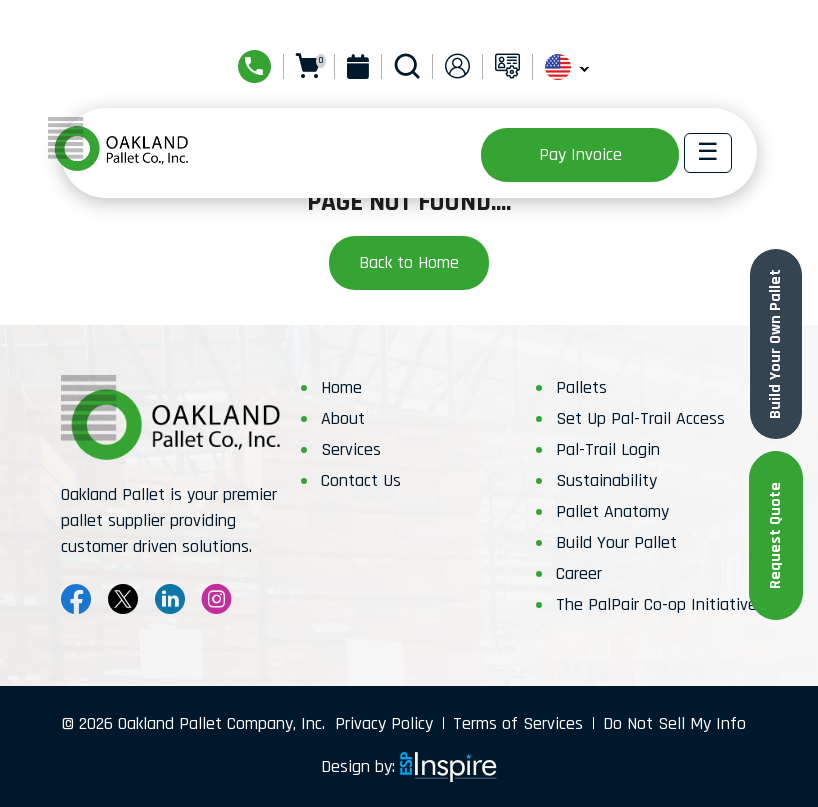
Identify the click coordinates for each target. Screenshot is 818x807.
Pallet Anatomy (612, 511)
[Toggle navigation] (708, 153)
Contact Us (361, 480)
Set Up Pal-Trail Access (640, 418)
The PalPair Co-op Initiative (656, 604)
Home (341, 387)
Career (579, 573)
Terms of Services (518, 723)
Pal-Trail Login (608, 449)
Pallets (581, 387)
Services (351, 449)
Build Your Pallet (616, 542)
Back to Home (409, 262)
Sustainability (606, 480)
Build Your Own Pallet (775, 344)
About (343, 418)
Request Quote (775, 535)
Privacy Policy (384, 723)
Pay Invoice (580, 154)
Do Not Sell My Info (674, 723)
